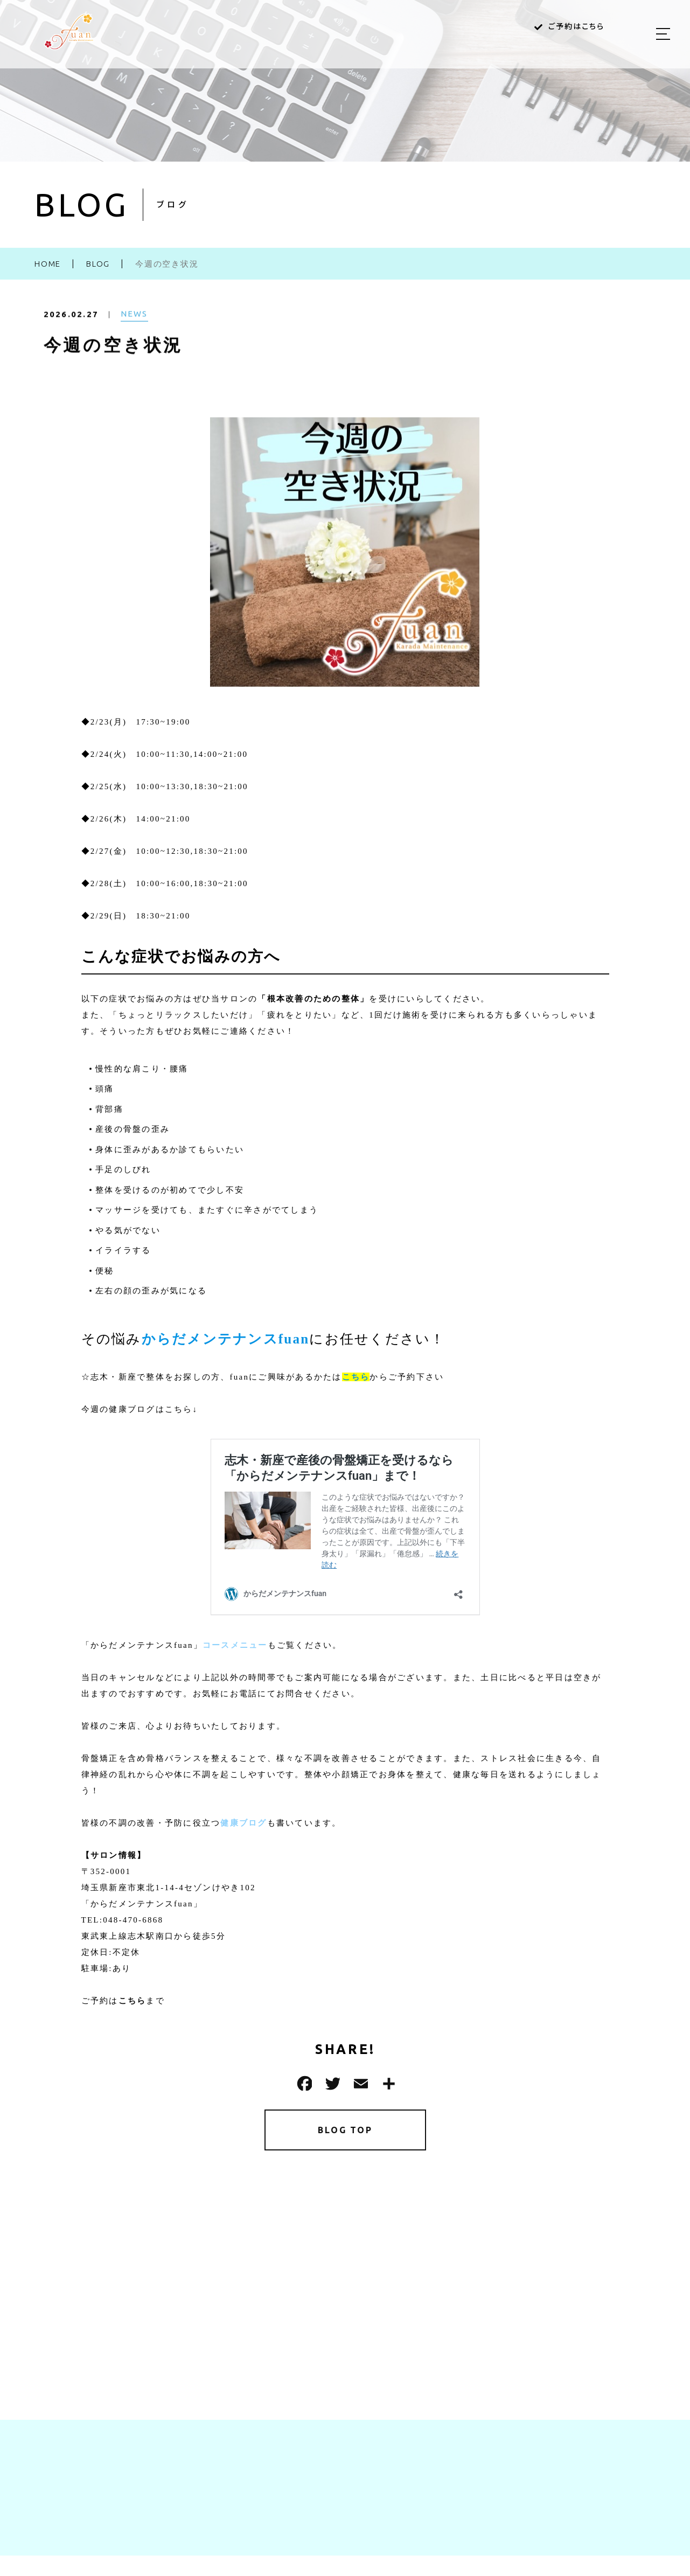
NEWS (134, 320)
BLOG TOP (345, 2132)
